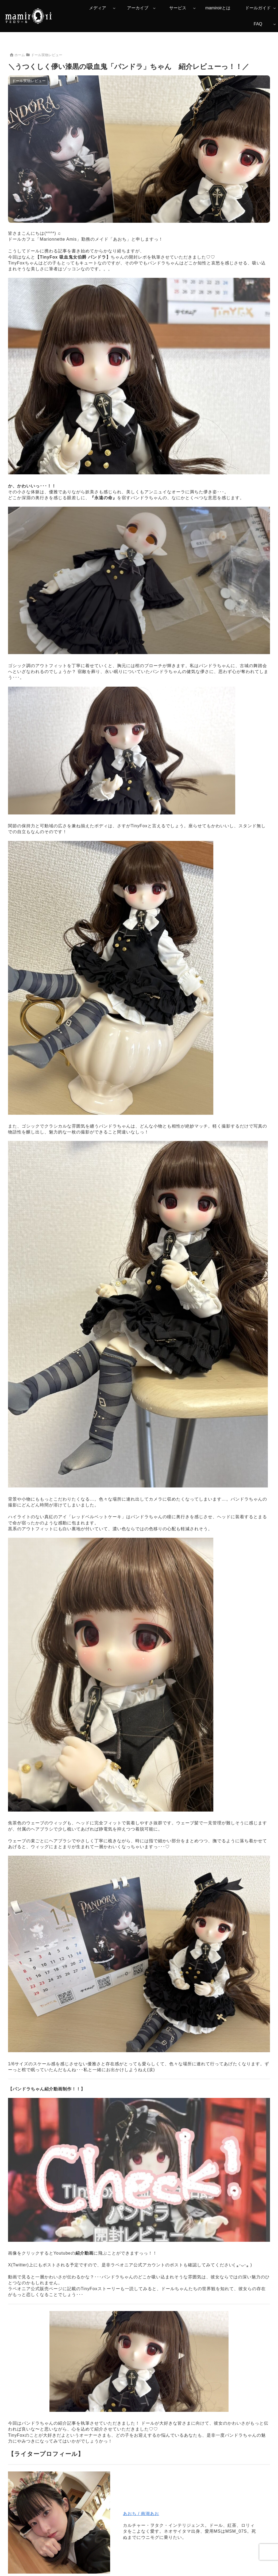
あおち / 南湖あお (141, 2513)
